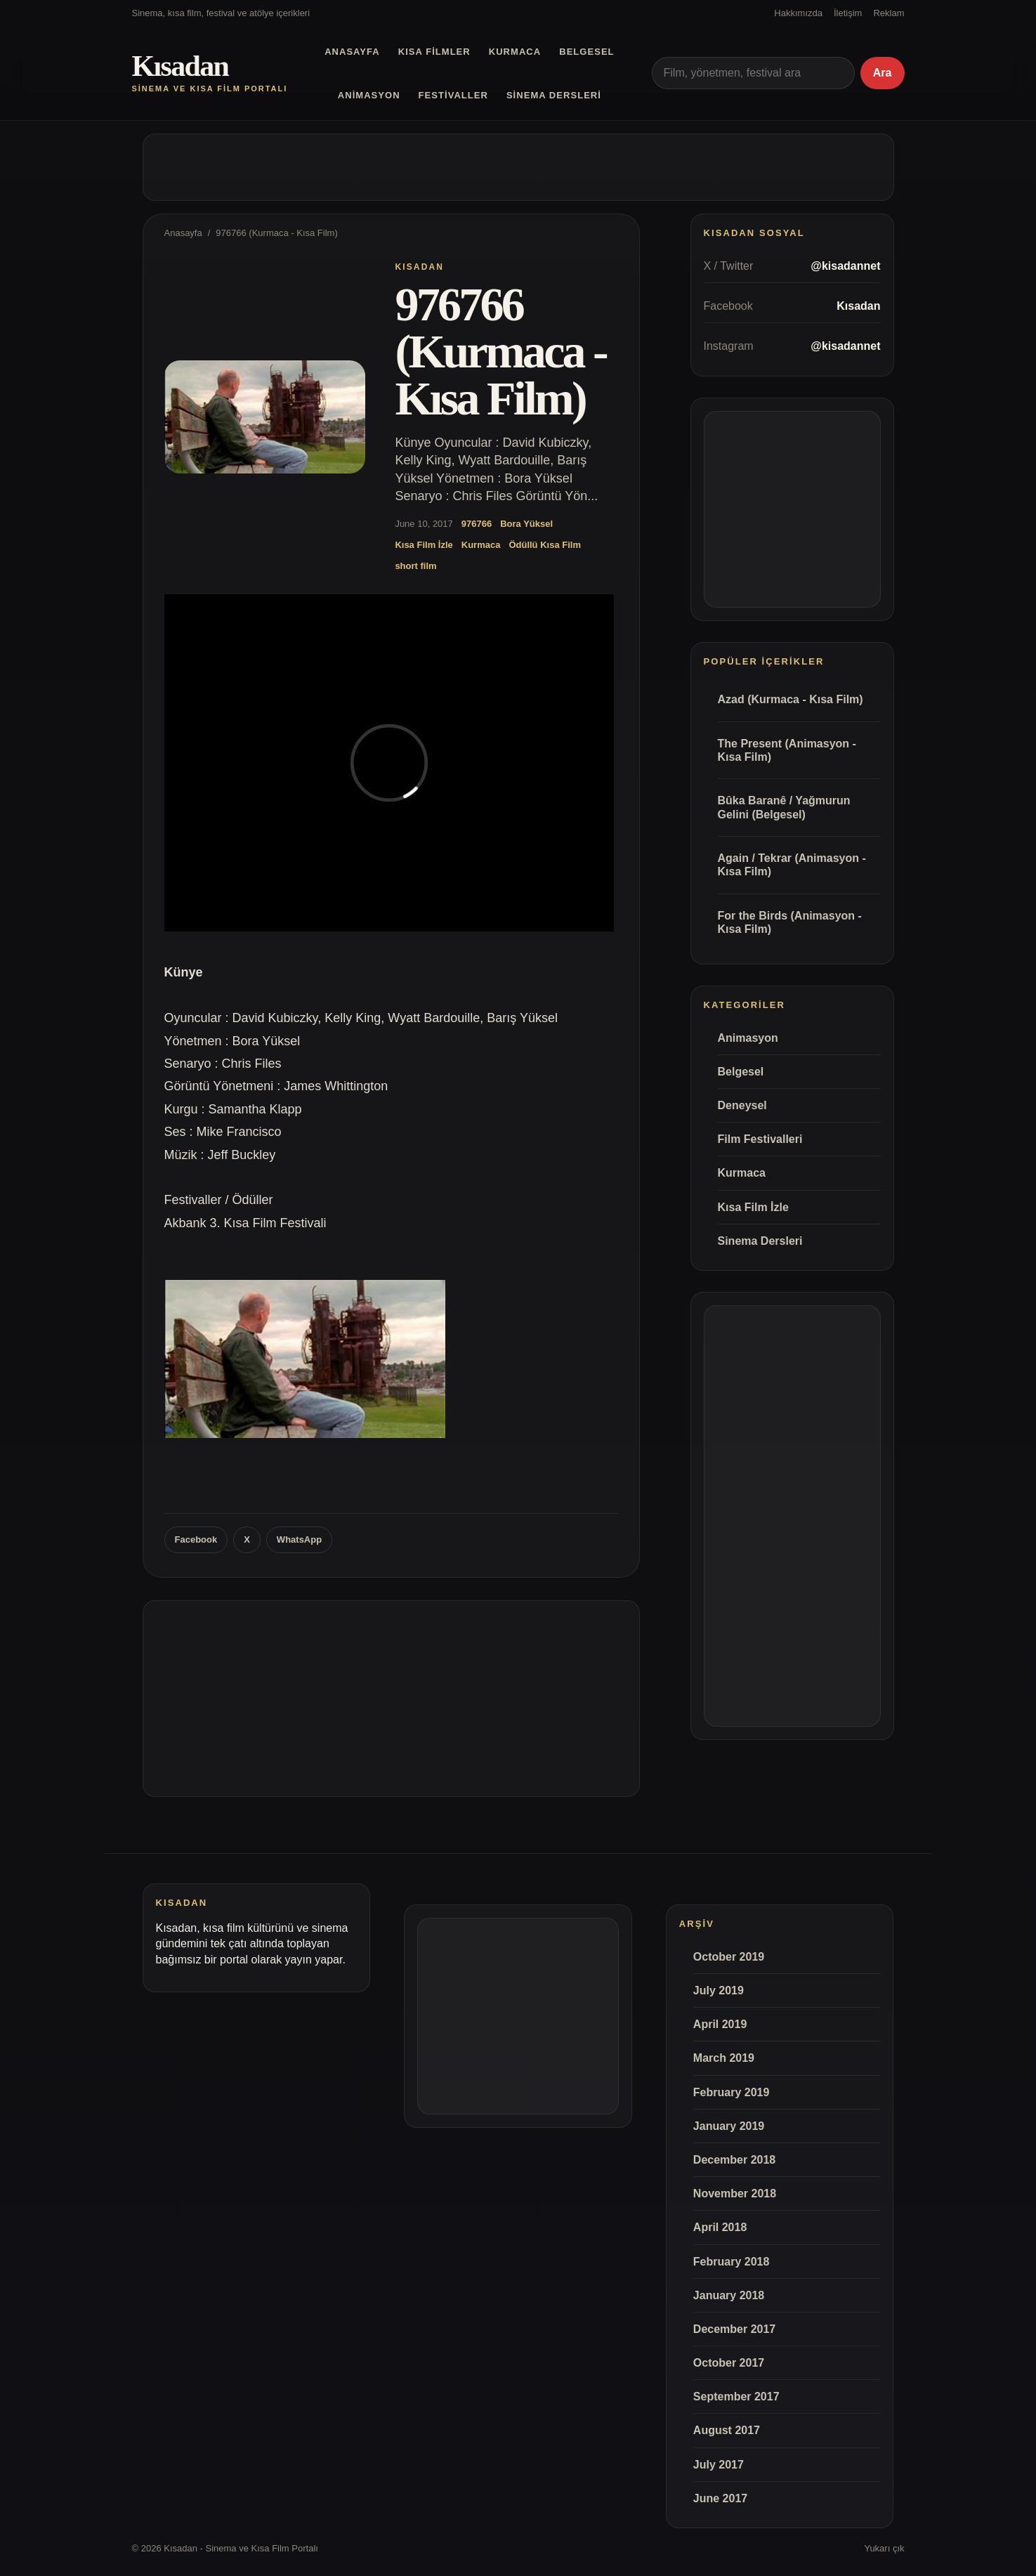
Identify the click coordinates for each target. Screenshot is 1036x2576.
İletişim (848, 13)
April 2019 (720, 2024)
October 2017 (728, 2363)
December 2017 (734, 2329)
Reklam (888, 13)
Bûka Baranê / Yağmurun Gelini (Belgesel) (784, 807)
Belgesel (586, 51)
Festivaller (453, 95)
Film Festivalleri (760, 1139)
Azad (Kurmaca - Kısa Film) (790, 699)
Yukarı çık (884, 2548)
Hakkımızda (798, 13)
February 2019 (731, 2092)
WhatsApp (299, 1539)
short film (415, 566)
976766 (476, 523)
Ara (882, 73)
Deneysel (742, 1105)
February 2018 (731, 2262)
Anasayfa (352, 51)
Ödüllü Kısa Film (545, 545)
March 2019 (723, 2058)
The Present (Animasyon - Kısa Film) (787, 750)
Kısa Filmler (434, 51)
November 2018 (734, 2193)
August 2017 (726, 2430)
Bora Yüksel (526, 523)
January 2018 (728, 2295)
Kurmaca (515, 51)
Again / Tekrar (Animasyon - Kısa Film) (792, 864)
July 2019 (718, 1990)
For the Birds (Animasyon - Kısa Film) (790, 922)
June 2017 (720, 2498)
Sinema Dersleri (553, 95)
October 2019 (728, 1957)
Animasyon (369, 95)
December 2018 (734, 2160)
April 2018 (720, 2227)
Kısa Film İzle (423, 545)
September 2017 (736, 2396)
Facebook (196, 1539)
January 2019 (728, 2126)
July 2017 (718, 2465)
